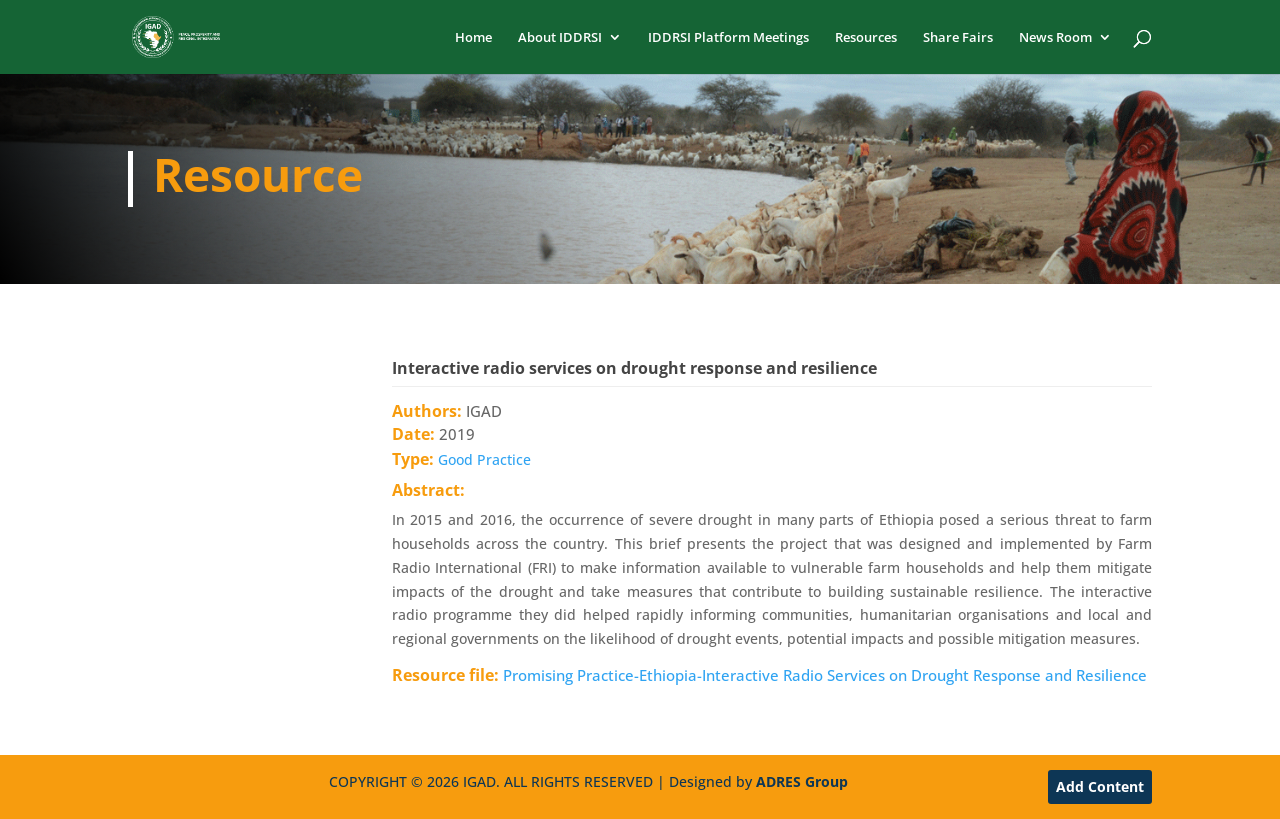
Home (473, 38)
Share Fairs (958, 38)
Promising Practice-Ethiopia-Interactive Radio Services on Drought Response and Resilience (825, 675)
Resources (866, 38)
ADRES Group (802, 781)
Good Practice (484, 459)
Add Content (1100, 786)
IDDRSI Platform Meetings (728, 38)
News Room (1055, 38)
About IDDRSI (560, 38)
